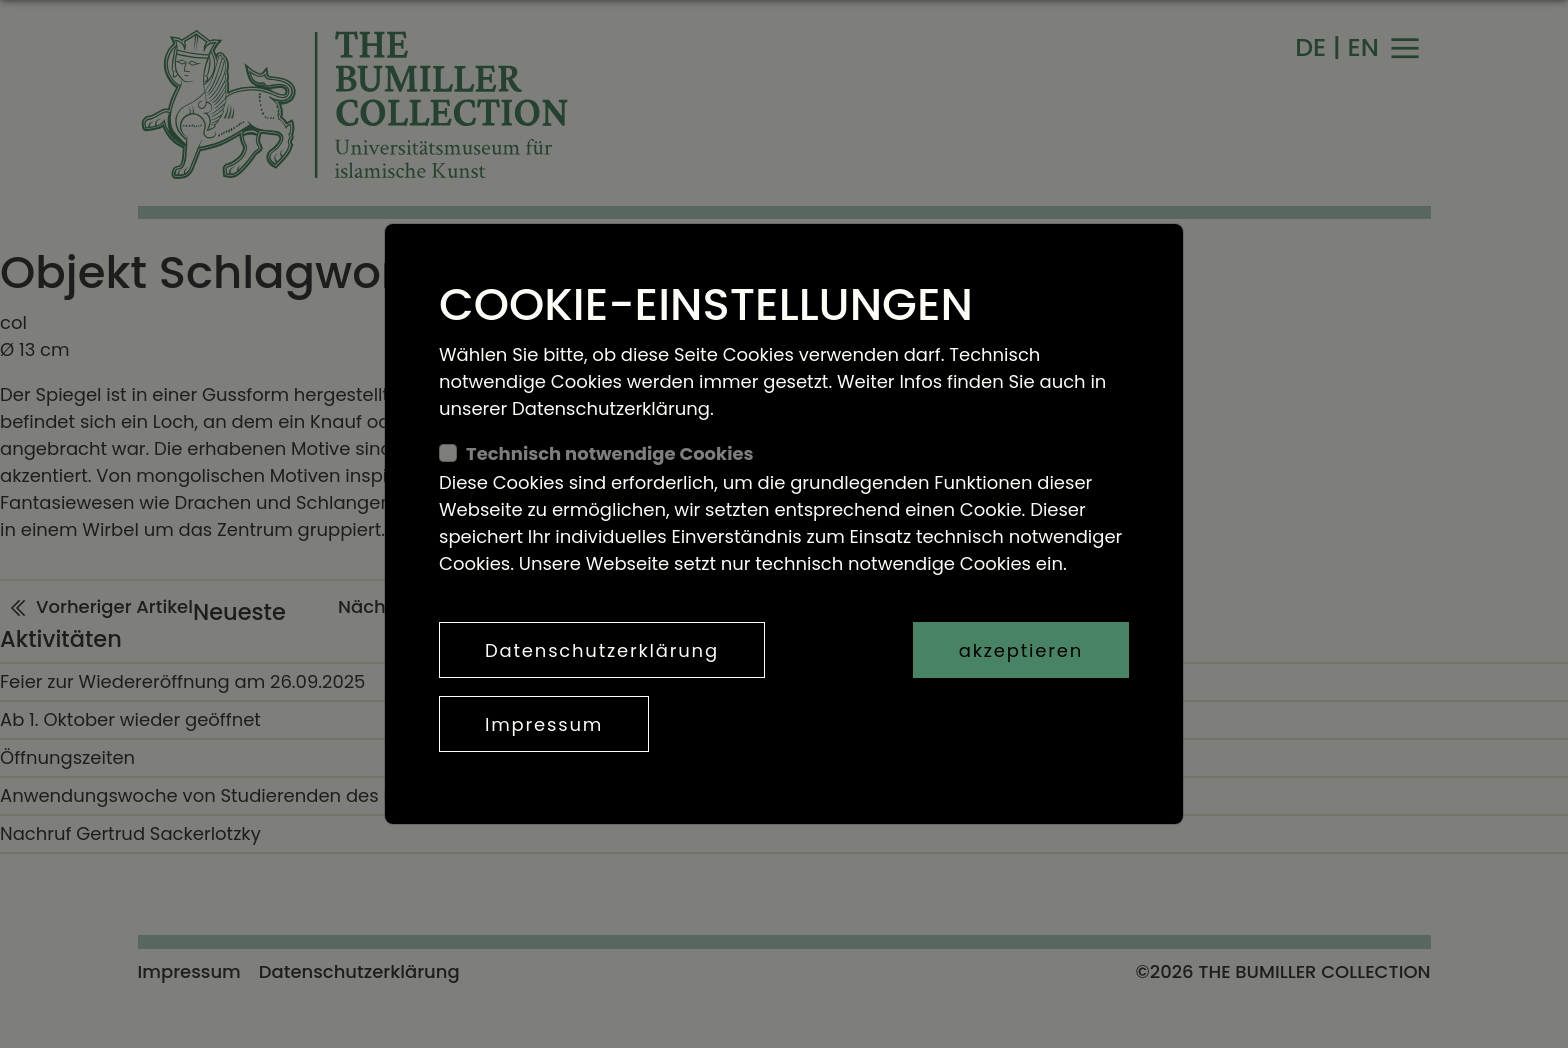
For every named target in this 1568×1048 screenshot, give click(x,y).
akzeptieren (1021, 650)
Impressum (544, 724)
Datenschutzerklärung (602, 650)
